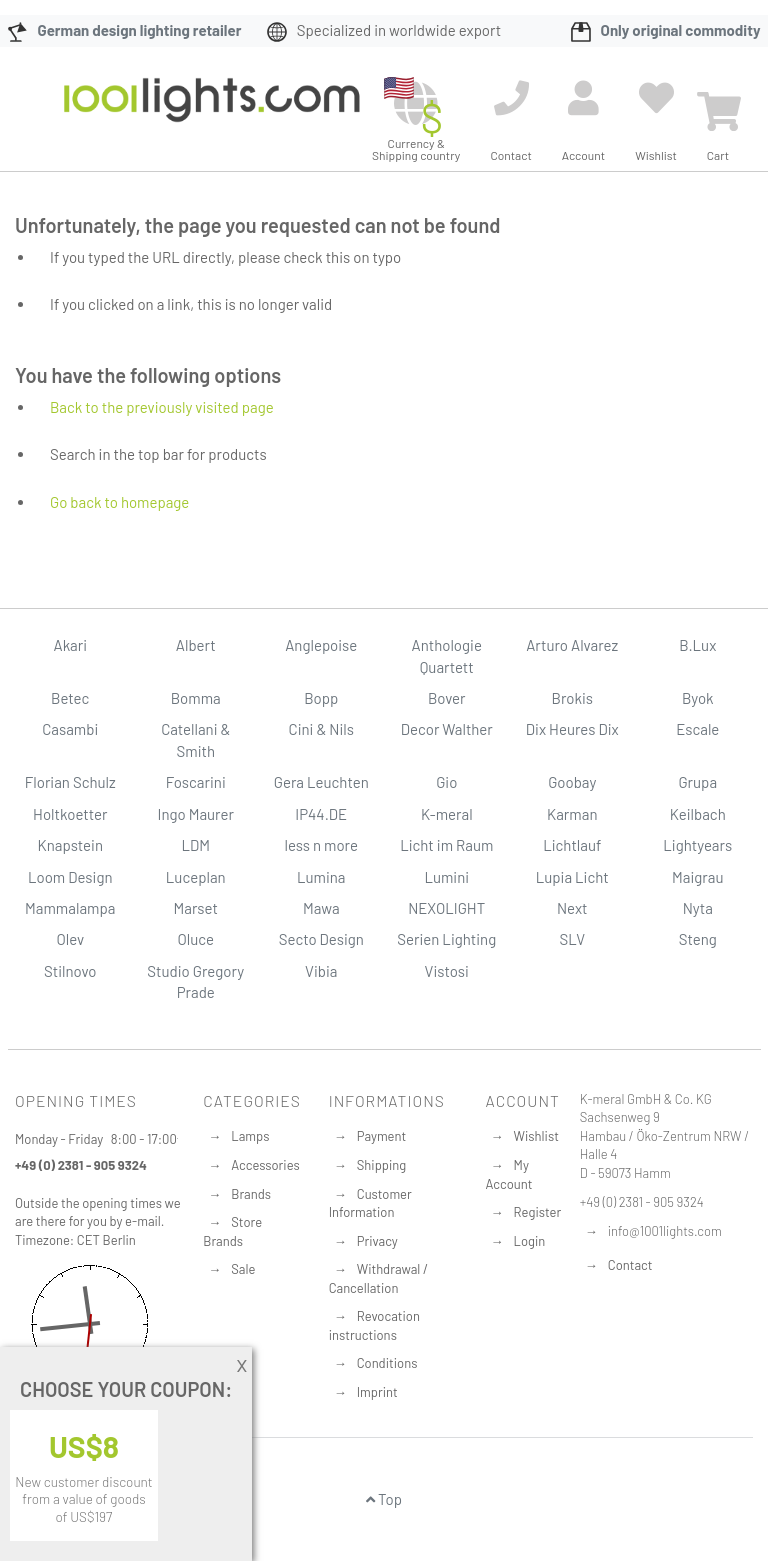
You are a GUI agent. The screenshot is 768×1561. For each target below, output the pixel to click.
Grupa (697, 782)
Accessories (265, 1165)
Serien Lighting (446, 939)
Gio (446, 782)
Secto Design (321, 939)
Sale (243, 1269)
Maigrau (697, 877)
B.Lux (697, 645)
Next (572, 908)
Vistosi (447, 971)
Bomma (196, 698)
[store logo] (212, 114)
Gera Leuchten (321, 782)
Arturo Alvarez (572, 645)
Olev (70, 939)
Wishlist (536, 1136)
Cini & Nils (321, 729)
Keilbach (698, 814)
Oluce (195, 939)
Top (384, 1499)
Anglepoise (321, 645)
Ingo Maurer (196, 814)
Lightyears (697, 845)
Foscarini (196, 782)
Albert (196, 645)
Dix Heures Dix (572, 729)
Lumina (321, 877)
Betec (70, 698)
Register (538, 1212)
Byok (698, 698)
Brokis (572, 698)
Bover (447, 698)
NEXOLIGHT (446, 908)
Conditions (387, 1363)
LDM (195, 845)
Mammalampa (70, 908)
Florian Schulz (70, 782)
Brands (251, 1194)
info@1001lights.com (665, 1231)
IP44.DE (321, 814)
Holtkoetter (70, 814)
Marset (196, 908)
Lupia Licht (572, 877)
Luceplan (196, 877)
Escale (697, 729)
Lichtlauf (572, 845)
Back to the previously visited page (162, 407)
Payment (382, 1136)
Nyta (698, 908)
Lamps (250, 1136)
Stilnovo (70, 971)
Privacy (377, 1241)
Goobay (572, 782)
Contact (630, 1265)
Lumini (446, 877)
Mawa (321, 908)
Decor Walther (447, 729)
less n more (321, 845)
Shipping (382, 1165)
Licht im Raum (446, 845)
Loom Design (70, 877)
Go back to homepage (119, 502)
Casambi (70, 729)
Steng (698, 939)
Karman (572, 814)
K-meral (447, 814)
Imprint (377, 1392)
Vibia (321, 971)
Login (530, 1241)
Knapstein (70, 845)
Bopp (321, 698)
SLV (572, 939)
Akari (70, 645)
